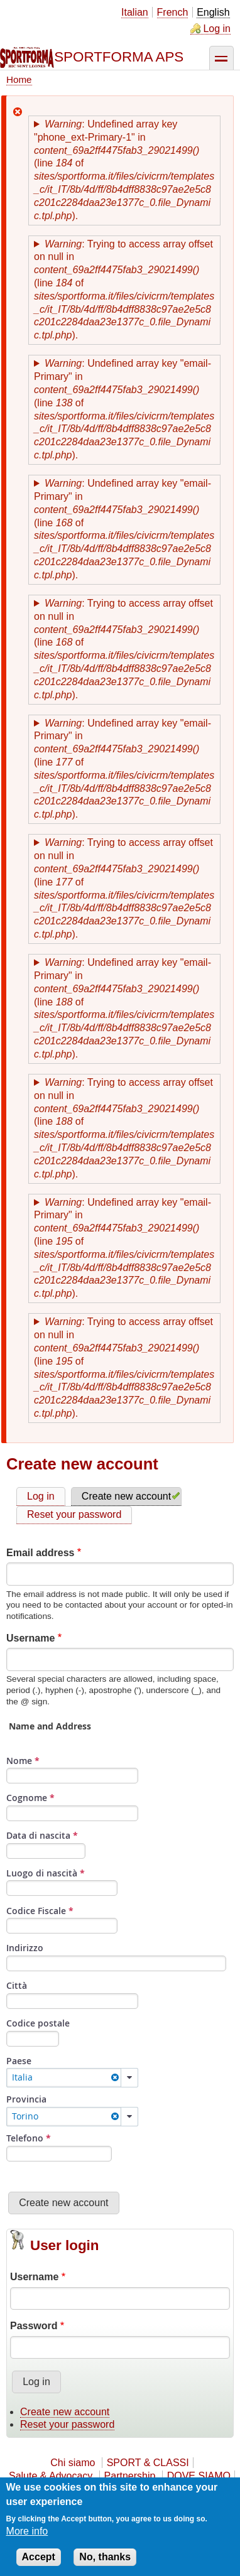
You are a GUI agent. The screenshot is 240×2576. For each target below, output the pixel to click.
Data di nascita (42, 1835)
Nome (23, 1761)
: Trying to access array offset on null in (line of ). (124, 290)
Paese (18, 2061)
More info (27, 2532)
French (172, 12)
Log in (217, 28)
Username (30, 1638)
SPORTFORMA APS (118, 57)
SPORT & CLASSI (148, 2462)
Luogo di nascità (45, 1873)
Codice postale (38, 2023)
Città (16, 1985)
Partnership (130, 2475)
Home (19, 79)
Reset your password (74, 1514)
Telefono (28, 2138)
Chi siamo (72, 2462)
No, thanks (105, 2558)
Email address (40, 1552)
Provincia (26, 2099)
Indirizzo (24, 1948)
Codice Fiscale (40, 1911)
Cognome (30, 1798)
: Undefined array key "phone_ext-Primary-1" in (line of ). (124, 170)
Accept (38, 2558)
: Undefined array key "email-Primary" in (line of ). (124, 409)
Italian (134, 12)
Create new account (126, 1496)
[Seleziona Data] (45, 1851)
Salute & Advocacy (50, 2475)
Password (34, 2325)
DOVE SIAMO (199, 2475)
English (213, 12)
